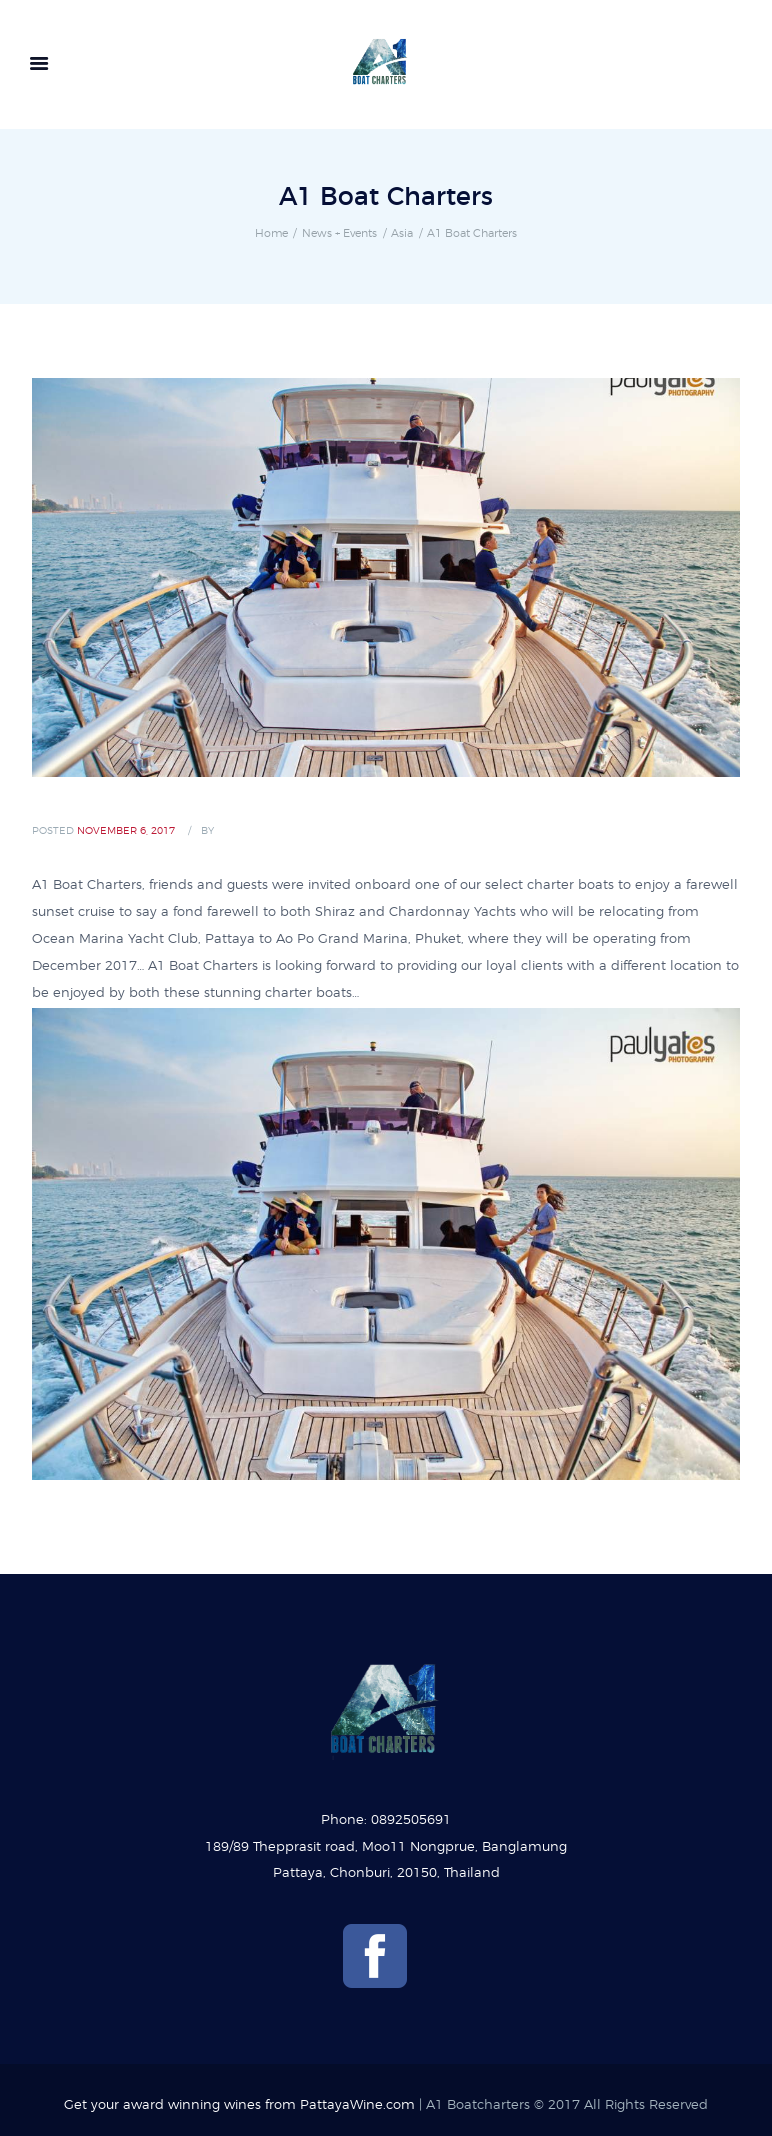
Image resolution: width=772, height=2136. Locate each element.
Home (271, 233)
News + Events (339, 233)
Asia (402, 233)
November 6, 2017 (126, 831)
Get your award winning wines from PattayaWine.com (239, 2105)
